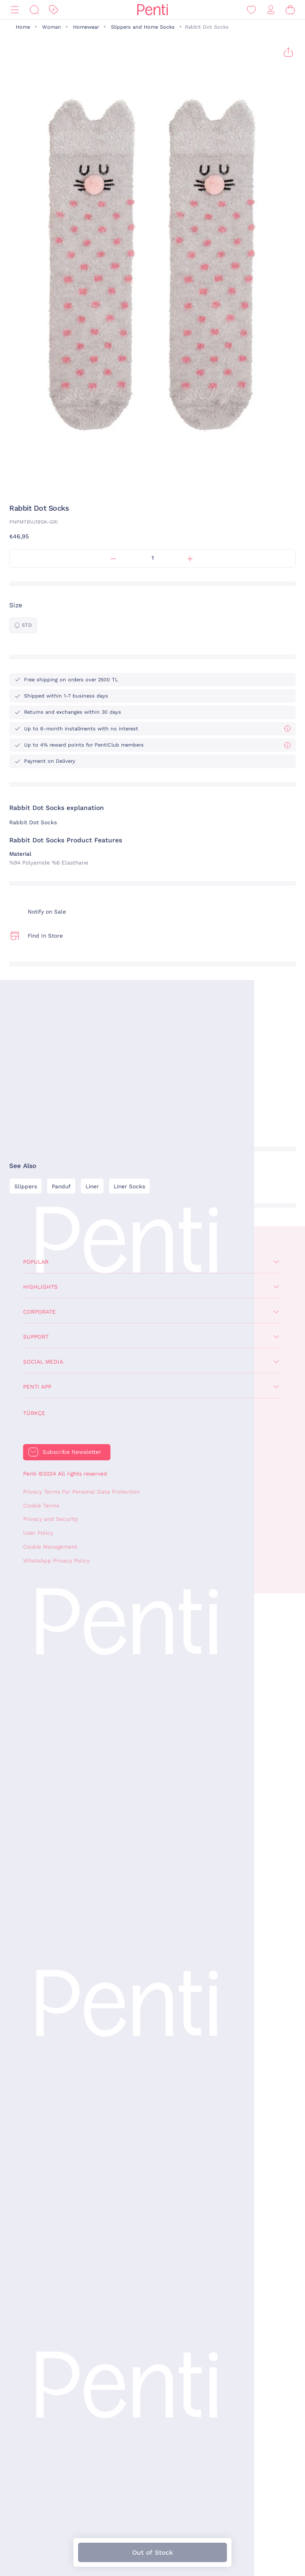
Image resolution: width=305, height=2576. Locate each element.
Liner (92, 1186)
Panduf (61, 1186)
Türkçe (34, 1413)
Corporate (39, 1312)
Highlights (40, 1287)
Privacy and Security (50, 1519)
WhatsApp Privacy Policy (56, 1560)
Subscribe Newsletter (72, 1452)
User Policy (38, 1533)
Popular (36, 1262)
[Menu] (14, 10)
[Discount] (53, 10)
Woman (51, 27)
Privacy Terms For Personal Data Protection (81, 1492)
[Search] (34, 10)
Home (23, 27)
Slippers (25, 1186)
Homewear (86, 27)
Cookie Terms (41, 1505)
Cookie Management (50, 1547)
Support (36, 1337)
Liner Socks (129, 1186)
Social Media (43, 1362)
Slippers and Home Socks (143, 27)
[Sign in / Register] (270, 10)
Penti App (37, 1387)
